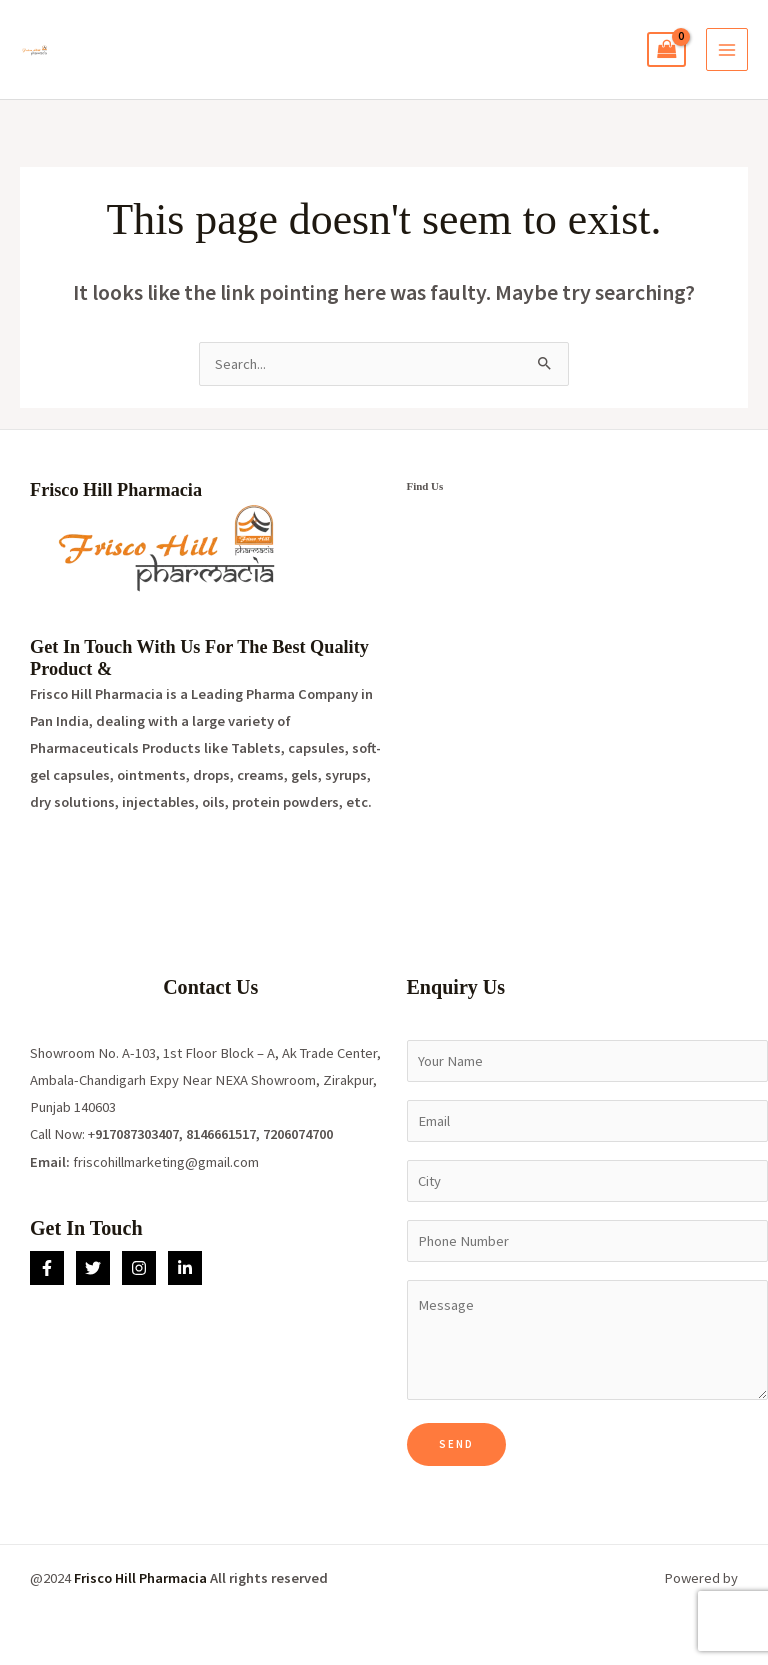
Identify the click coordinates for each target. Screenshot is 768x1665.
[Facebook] (47, 1268)
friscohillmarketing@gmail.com (166, 1162)
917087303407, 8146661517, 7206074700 (214, 1134)
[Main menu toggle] (727, 49)
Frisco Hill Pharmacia (140, 1578)
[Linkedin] (185, 1268)
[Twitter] (93, 1268)
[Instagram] (139, 1268)
